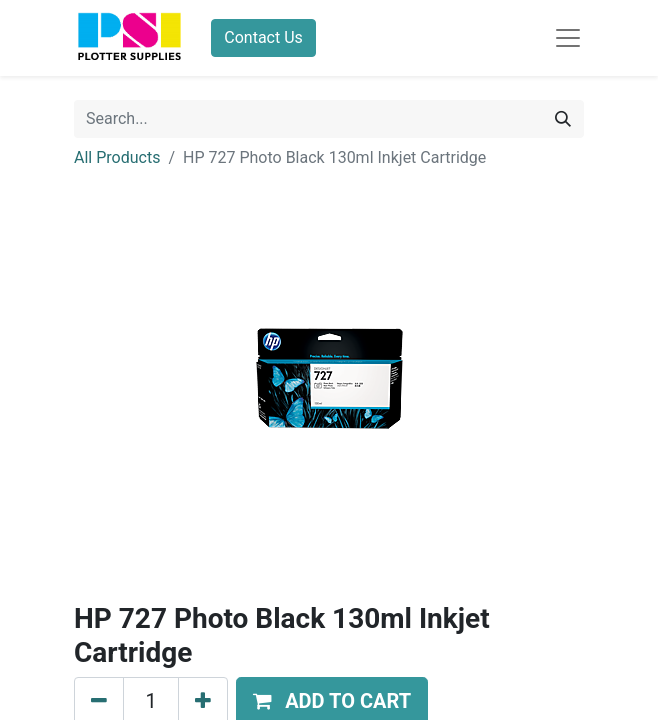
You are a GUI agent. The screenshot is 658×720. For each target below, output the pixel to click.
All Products (117, 157)
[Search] (563, 119)
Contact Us (263, 37)
